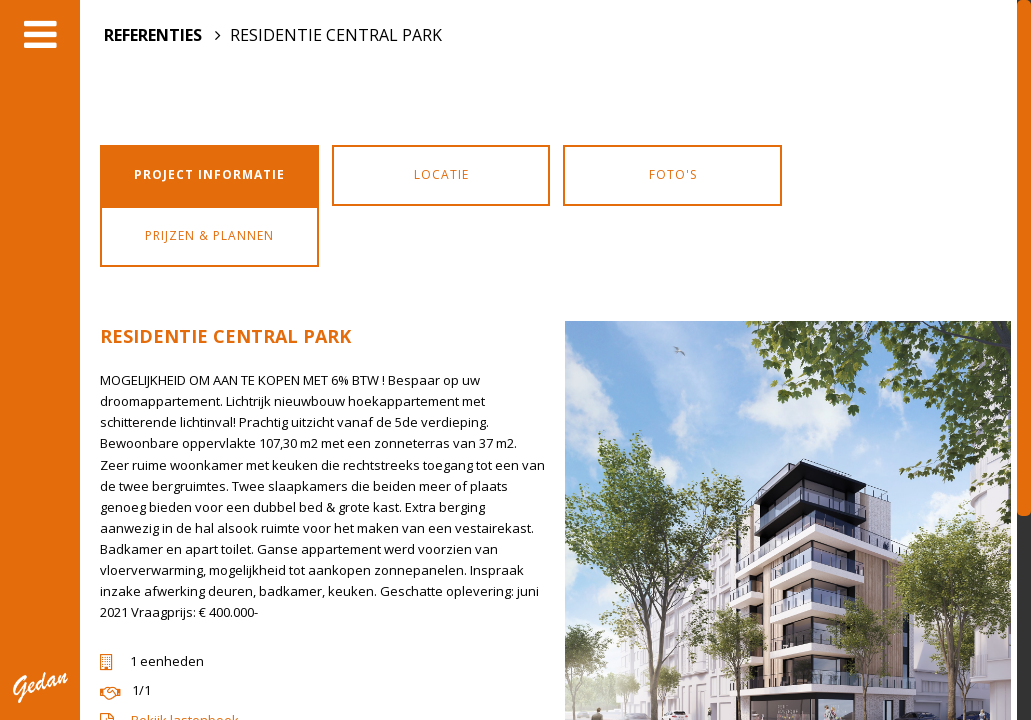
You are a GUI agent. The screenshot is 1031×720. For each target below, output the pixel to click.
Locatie (441, 174)
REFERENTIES (153, 35)
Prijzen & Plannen (209, 235)
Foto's (673, 174)
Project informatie (209, 174)
